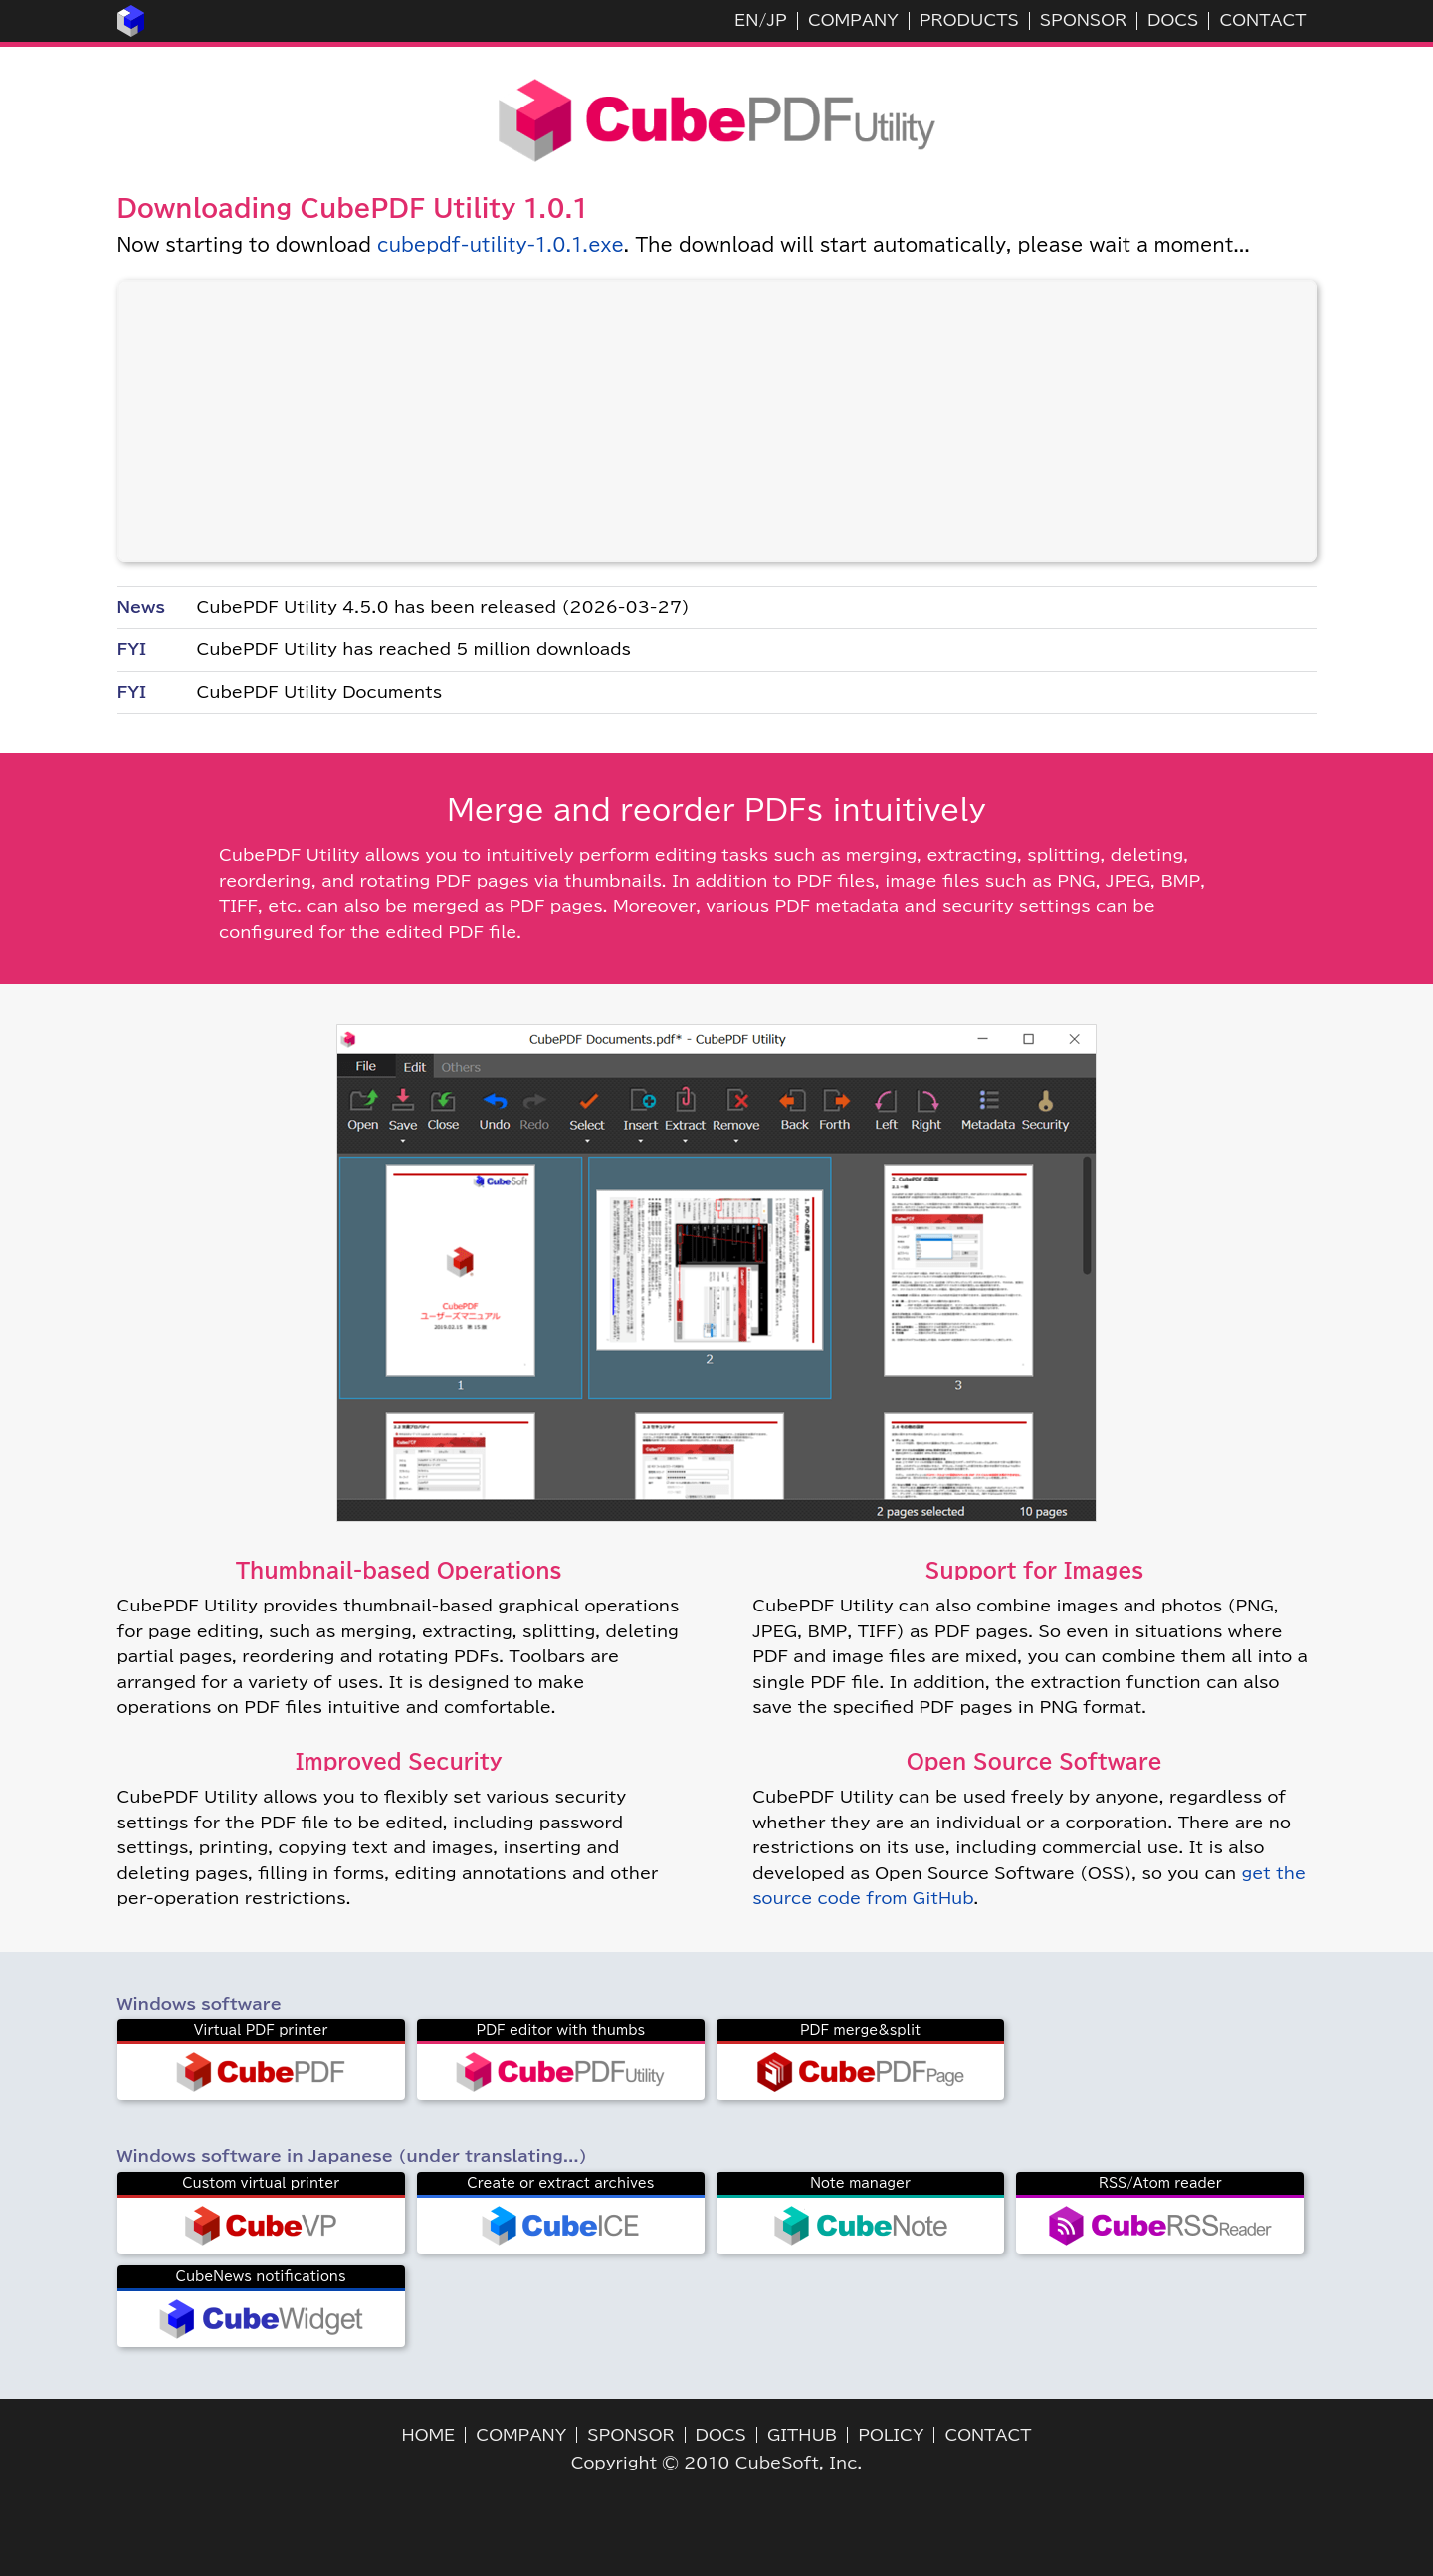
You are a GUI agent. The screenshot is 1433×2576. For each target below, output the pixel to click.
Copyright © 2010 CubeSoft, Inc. (717, 2462)
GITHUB (802, 2435)
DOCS (1172, 20)
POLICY (890, 2435)
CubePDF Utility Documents (320, 692)
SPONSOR (1083, 20)
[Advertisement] (716, 421)
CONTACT (1262, 20)
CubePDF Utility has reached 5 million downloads (414, 649)
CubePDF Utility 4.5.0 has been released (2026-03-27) (443, 607)
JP (776, 20)
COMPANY (853, 20)
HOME (429, 2435)
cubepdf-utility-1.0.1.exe (500, 245)
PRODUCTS (969, 20)
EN (746, 20)
